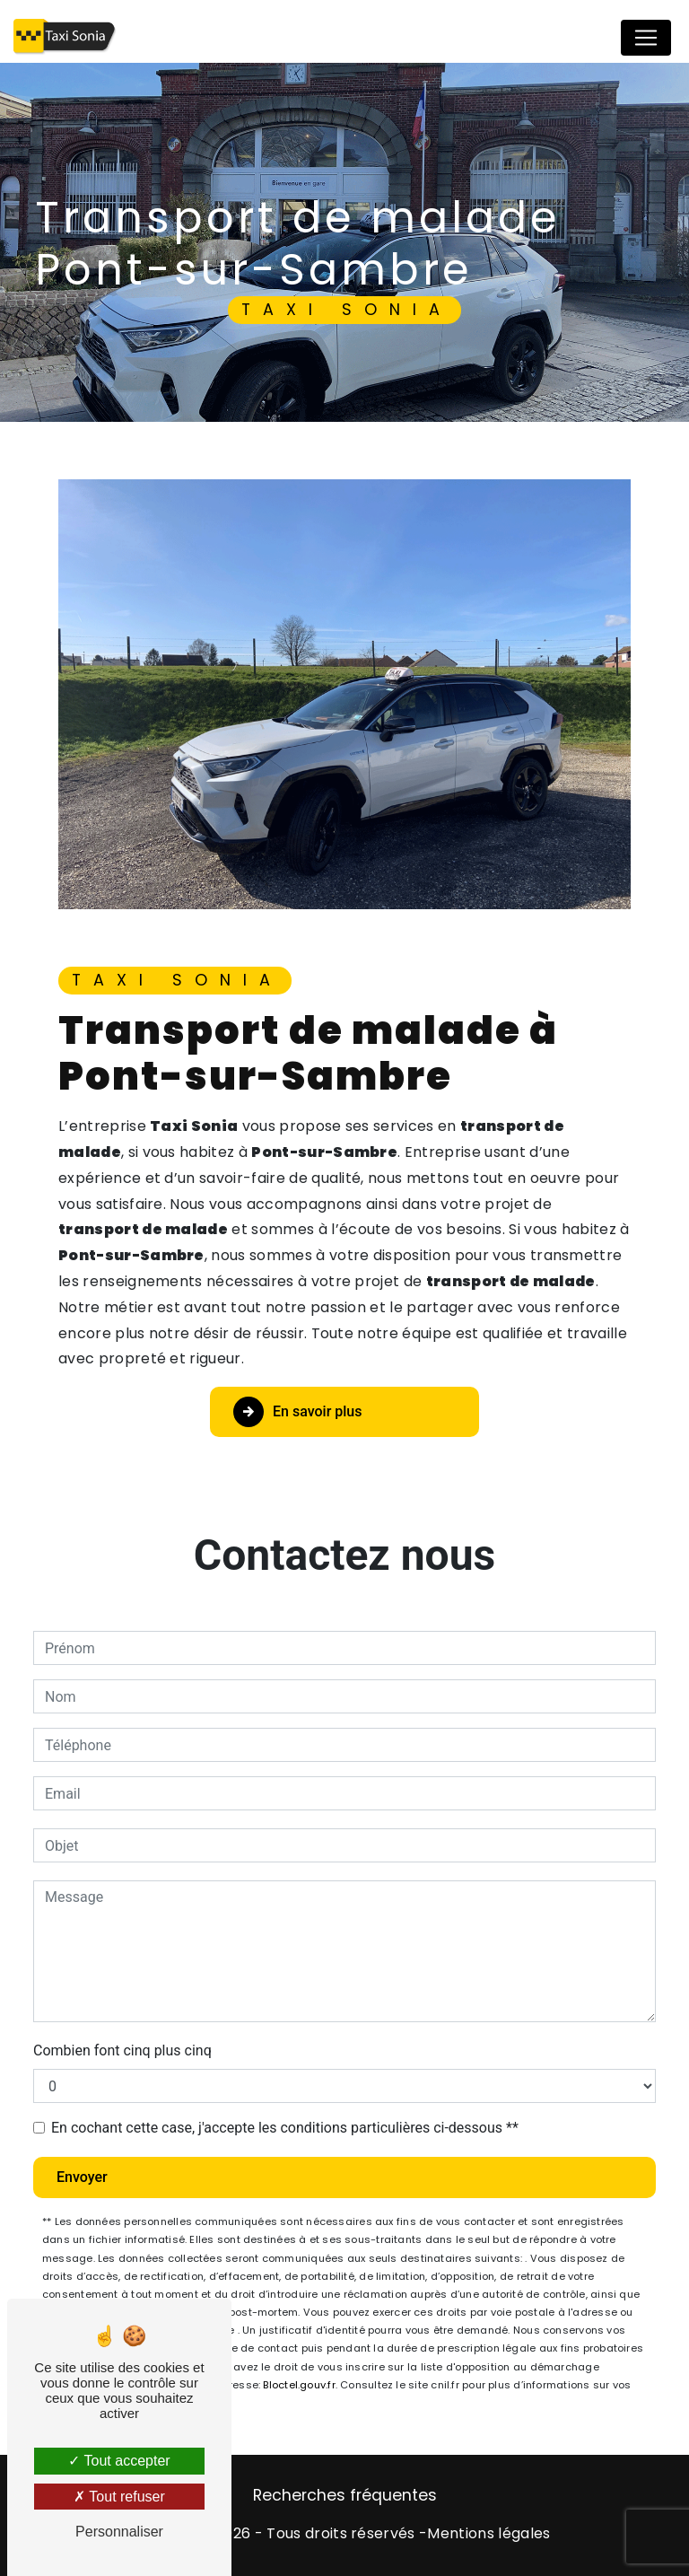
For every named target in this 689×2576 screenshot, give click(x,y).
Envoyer (82, 2177)
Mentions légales (488, 2533)
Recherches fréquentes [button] (345, 2495)
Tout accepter (119, 2460)
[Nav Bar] (646, 38)
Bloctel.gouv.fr (299, 2385)
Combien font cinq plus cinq (122, 2050)
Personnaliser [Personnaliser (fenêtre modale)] (119, 2531)
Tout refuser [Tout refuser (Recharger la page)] (119, 2496)
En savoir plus (297, 1412)
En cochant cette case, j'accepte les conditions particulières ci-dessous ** (285, 2127)
